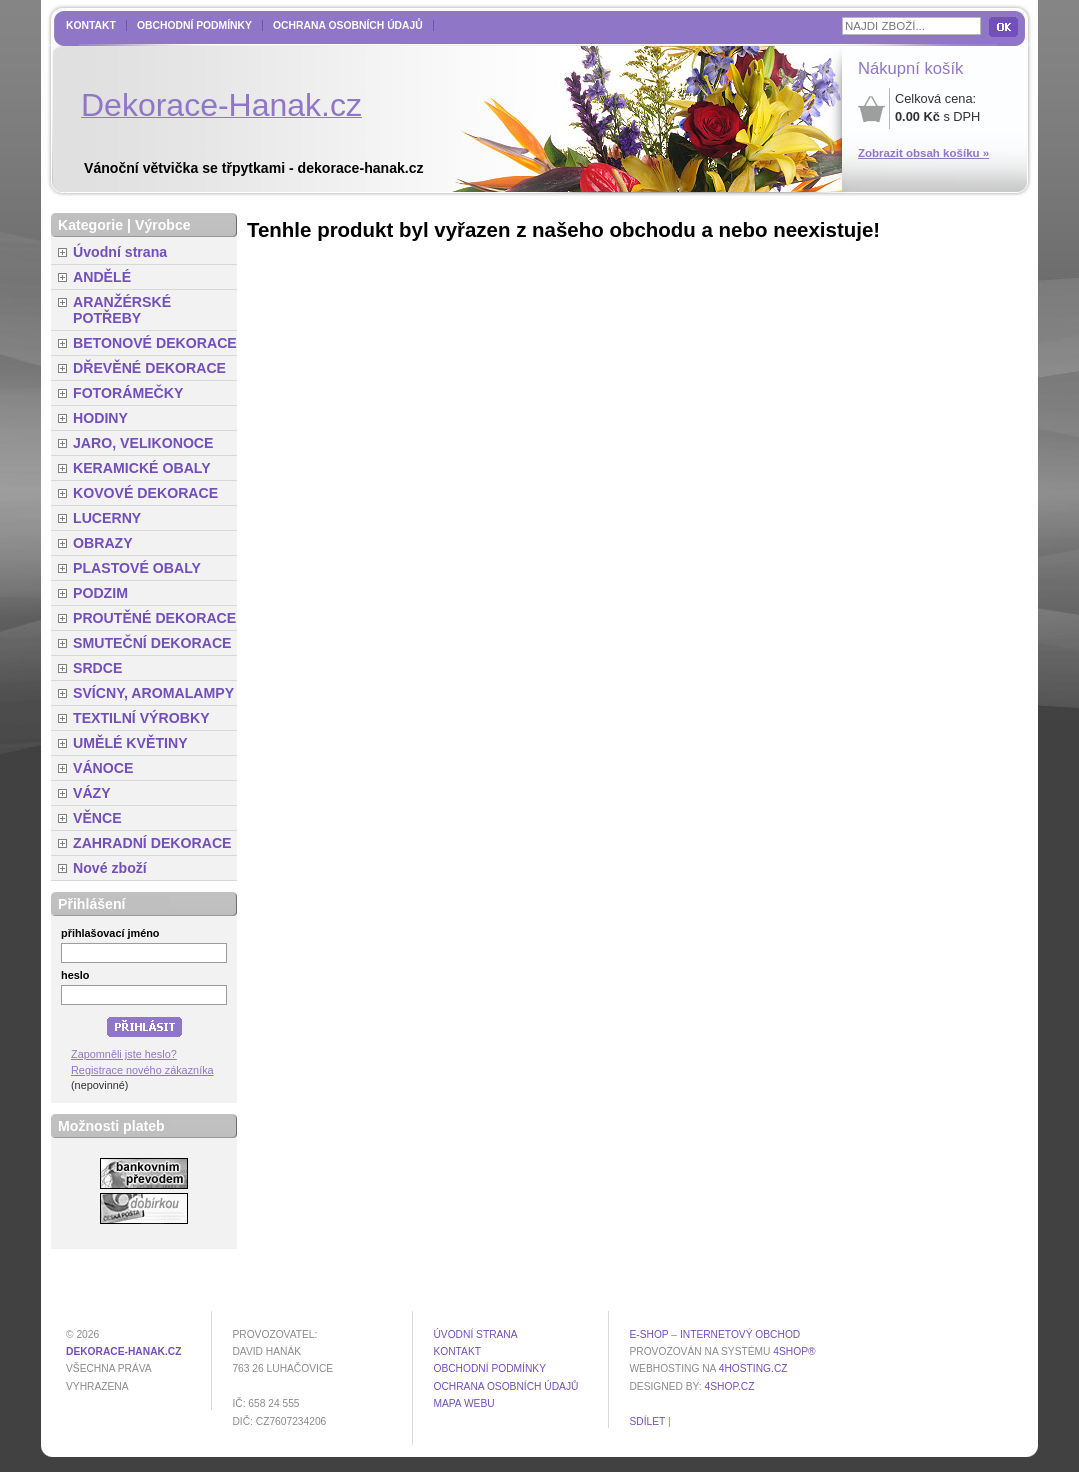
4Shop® (794, 1351)
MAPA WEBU (463, 1403)
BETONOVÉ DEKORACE (155, 343)
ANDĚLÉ (102, 277)
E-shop (648, 1334)
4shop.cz (730, 1386)
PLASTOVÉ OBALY (137, 568)
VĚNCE (97, 818)
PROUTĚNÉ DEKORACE (154, 618)
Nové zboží (110, 868)
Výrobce (163, 225)
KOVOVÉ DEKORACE (145, 493)
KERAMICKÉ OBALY (142, 468)
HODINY (100, 418)
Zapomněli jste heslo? (124, 1054)
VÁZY (92, 793)
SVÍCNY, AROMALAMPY (153, 693)
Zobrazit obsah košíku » (923, 153)
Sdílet (647, 1421)
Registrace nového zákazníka (142, 1070)
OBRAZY (103, 543)
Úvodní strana (120, 252)
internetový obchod (740, 1334)
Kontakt (91, 25)
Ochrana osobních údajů (348, 25)
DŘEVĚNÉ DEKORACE (149, 368)
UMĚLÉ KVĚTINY (130, 743)
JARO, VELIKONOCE (143, 443)
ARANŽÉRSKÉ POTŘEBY (122, 310)
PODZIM (100, 593)
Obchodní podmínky (194, 25)
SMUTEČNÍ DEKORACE (152, 643)
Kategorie (90, 225)
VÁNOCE (103, 768)
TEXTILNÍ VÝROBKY (141, 718)
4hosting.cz (753, 1368)
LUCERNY (107, 518)
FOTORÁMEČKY (128, 393)
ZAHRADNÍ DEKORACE (152, 843)
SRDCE (97, 668)
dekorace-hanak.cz (123, 1351)
